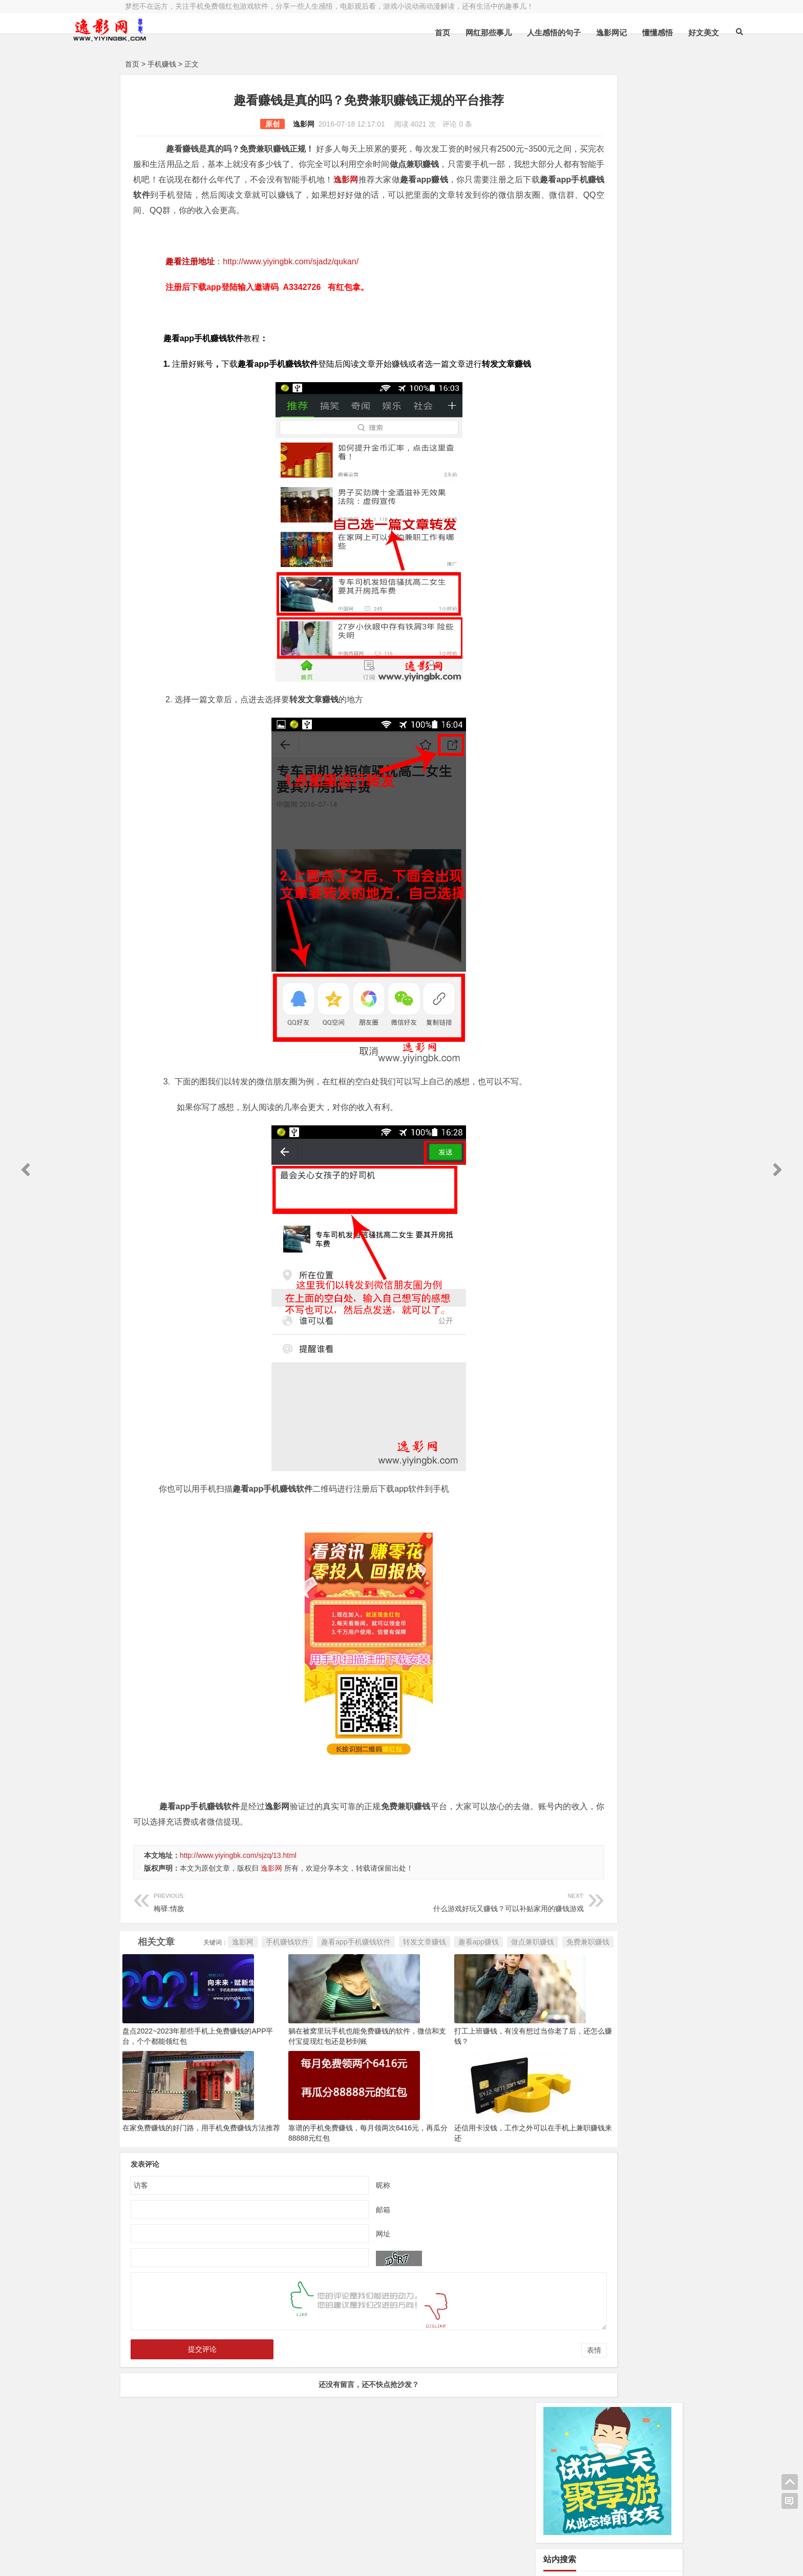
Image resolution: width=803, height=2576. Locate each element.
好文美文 (634, 32)
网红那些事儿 (419, 32)
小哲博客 (182, 2547)
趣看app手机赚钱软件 (272, 2009)
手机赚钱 (161, 64)
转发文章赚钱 (340, 2009)
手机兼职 (280, 2560)
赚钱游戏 (199, 2560)
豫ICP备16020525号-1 (272, 2533)
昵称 (339, 2274)
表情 (506, 2440)
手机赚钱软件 (203, 2009)
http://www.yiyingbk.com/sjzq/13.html (238, 1901)
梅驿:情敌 (239, 1947)
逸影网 (259, 124)
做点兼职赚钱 (449, 2009)
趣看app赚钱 (394, 2009)
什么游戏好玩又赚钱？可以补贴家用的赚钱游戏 (410, 1947)
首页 (373, 32)
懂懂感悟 (588, 32)
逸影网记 (542, 32)
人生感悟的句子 (485, 32)
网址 (339, 2323)
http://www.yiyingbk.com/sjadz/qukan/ (290, 277)
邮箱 (339, 2299)
